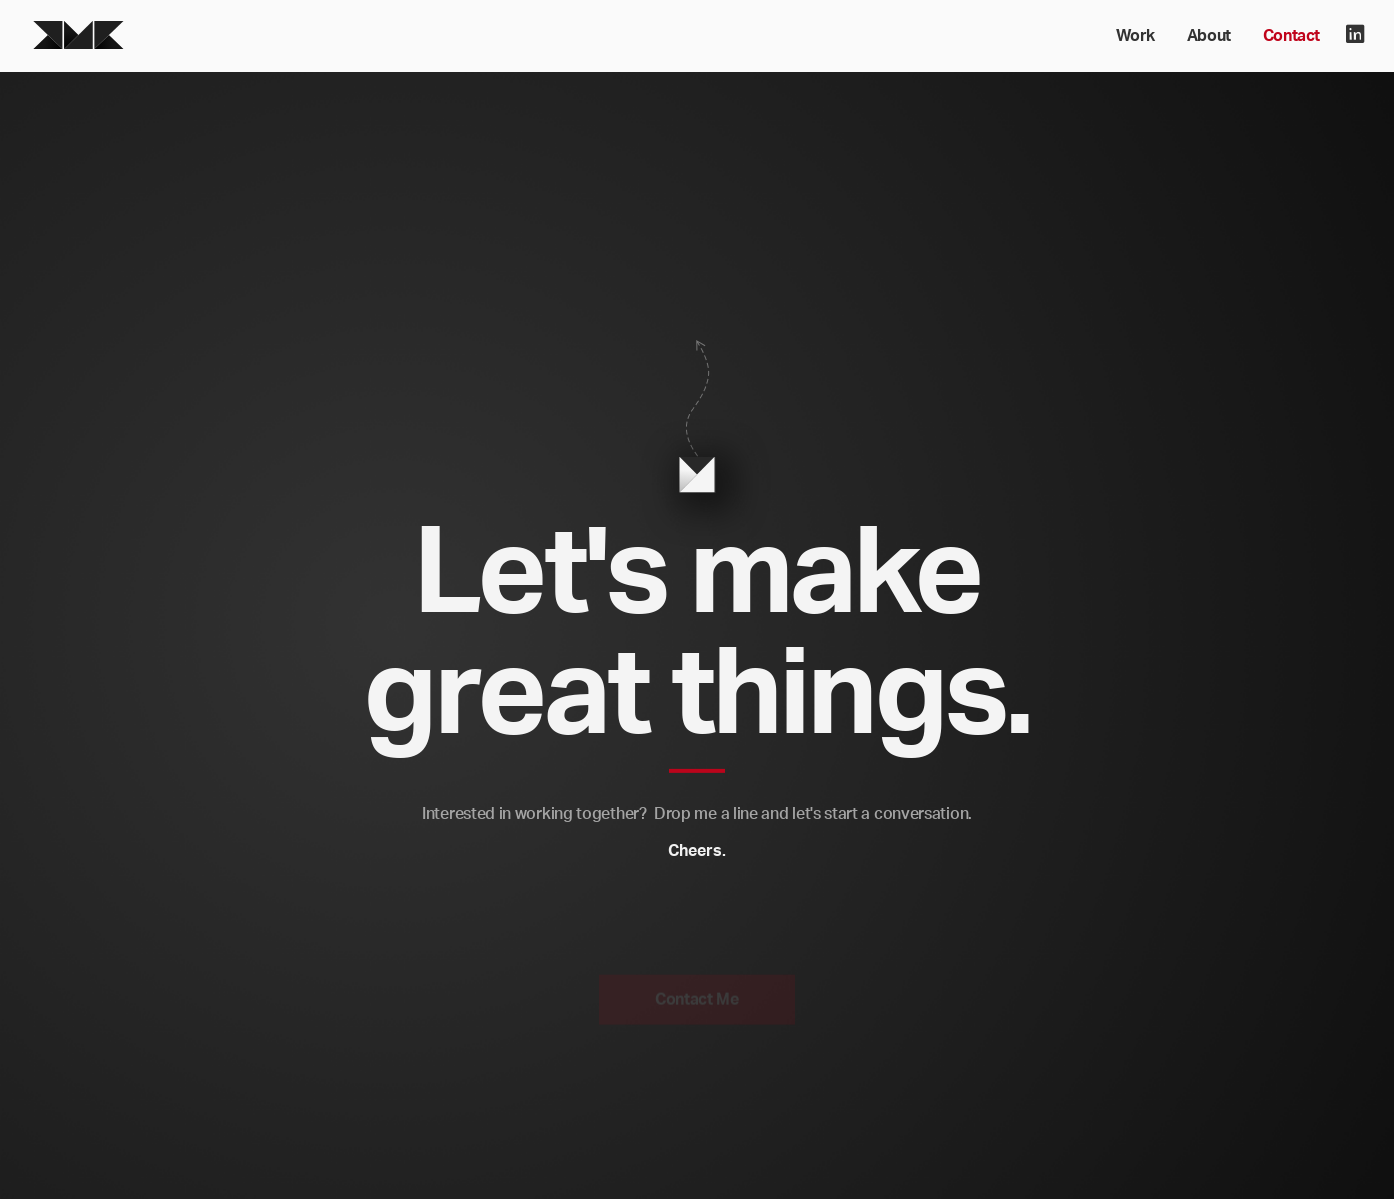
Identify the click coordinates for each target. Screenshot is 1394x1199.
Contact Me (697, 1004)
